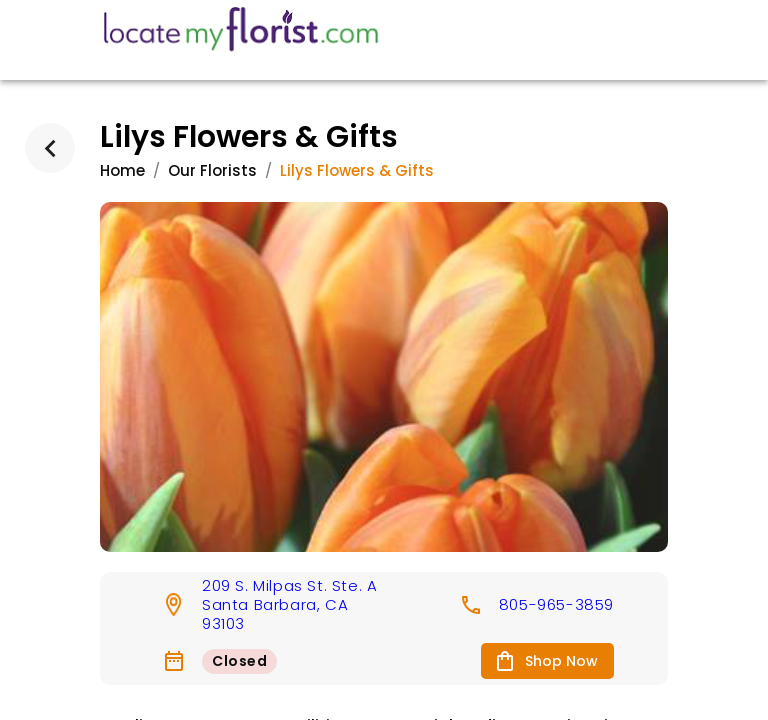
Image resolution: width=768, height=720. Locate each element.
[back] (50, 148)
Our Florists (212, 170)
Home (122, 170)
